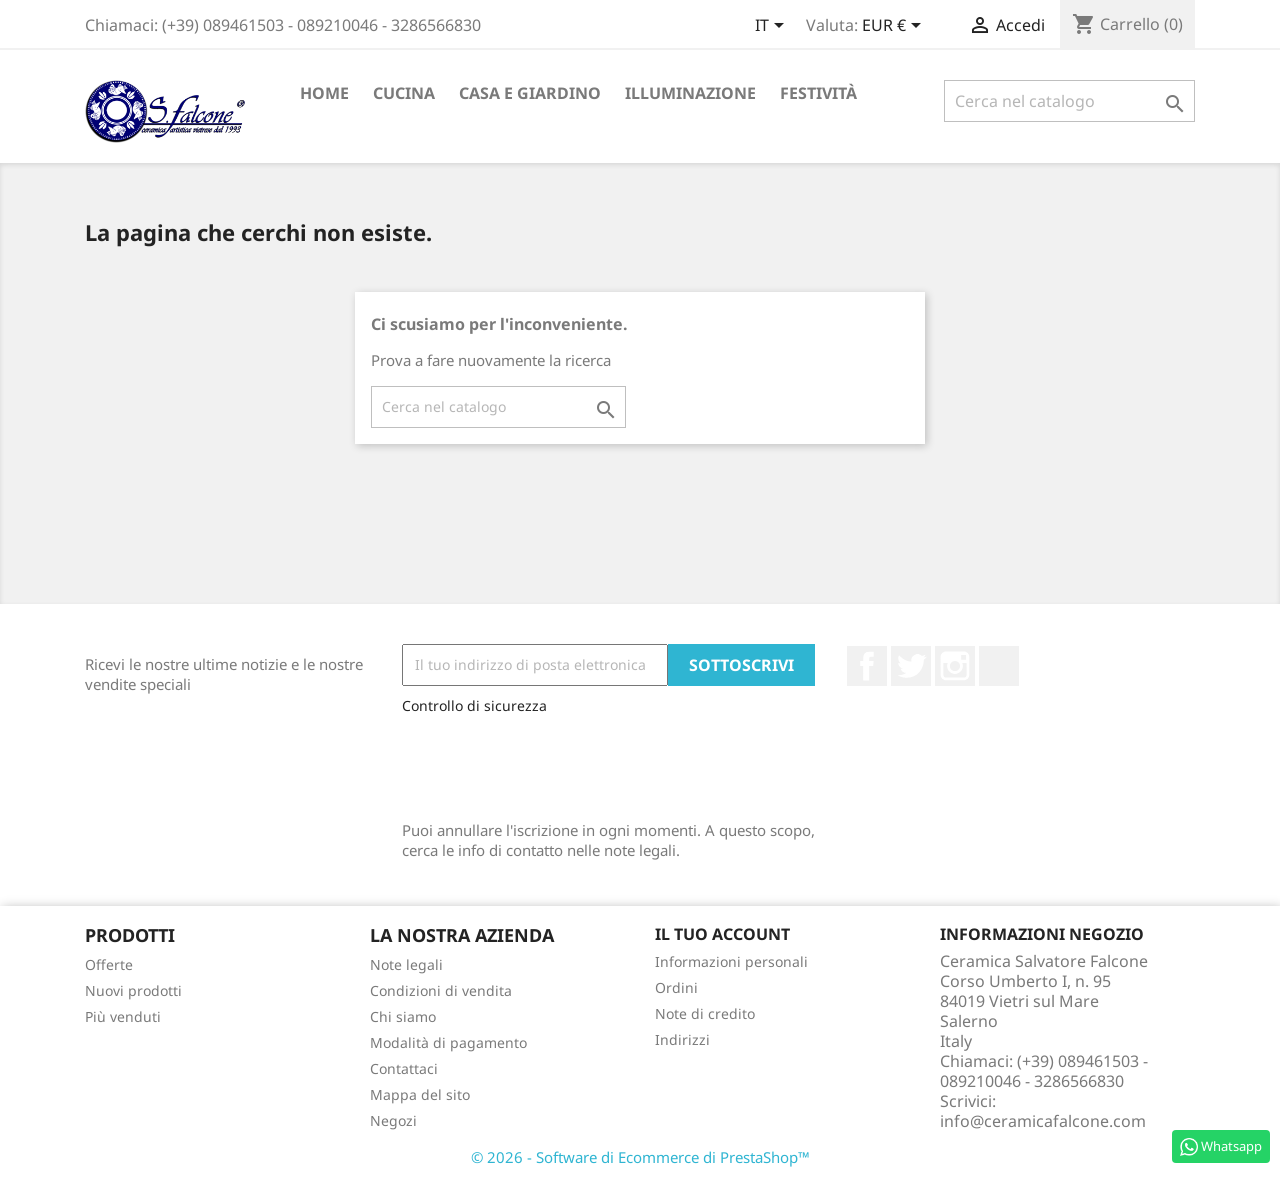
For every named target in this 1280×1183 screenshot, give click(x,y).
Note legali (406, 964)
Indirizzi (682, 1039)
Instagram (955, 666)
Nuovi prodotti (133, 990)
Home (324, 93)
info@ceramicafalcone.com (1043, 1121)
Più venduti (123, 1016)
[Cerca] (1069, 101)
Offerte (109, 964)
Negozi (393, 1120)
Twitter (911, 666)
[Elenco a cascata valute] (895, 27)
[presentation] (554, 763)
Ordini (676, 987)
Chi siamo (403, 1016)
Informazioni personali (731, 961)
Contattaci (404, 1068)
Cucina (404, 93)
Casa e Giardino (530, 93)
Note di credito (705, 1013)
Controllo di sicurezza (474, 705)
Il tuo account (722, 934)
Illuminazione (690, 93)
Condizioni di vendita (441, 990)
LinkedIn (999, 666)
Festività (818, 93)
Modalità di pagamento (448, 1042)
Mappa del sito (420, 1094)
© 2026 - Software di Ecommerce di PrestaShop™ (640, 1157)
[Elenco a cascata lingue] (773, 27)
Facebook (867, 666)
